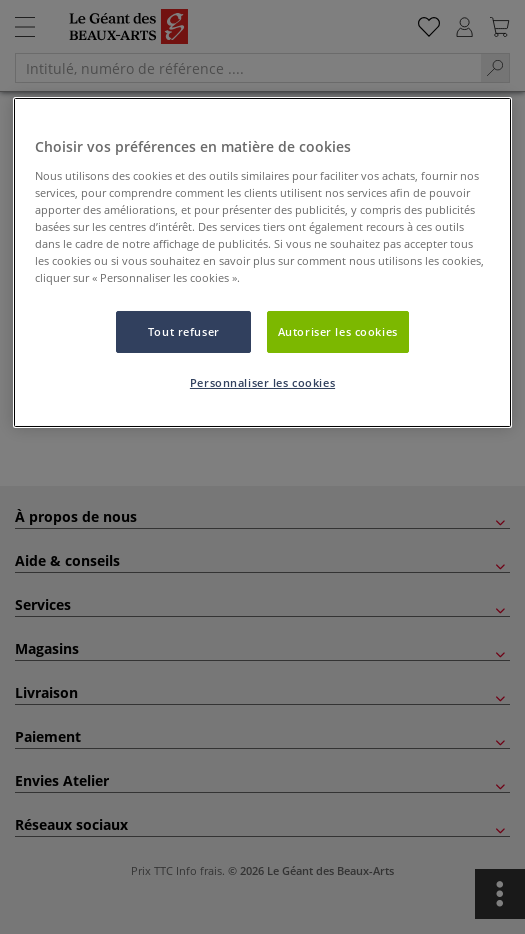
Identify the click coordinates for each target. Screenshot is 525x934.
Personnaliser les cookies (262, 382)
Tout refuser (184, 331)
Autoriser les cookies (338, 331)
